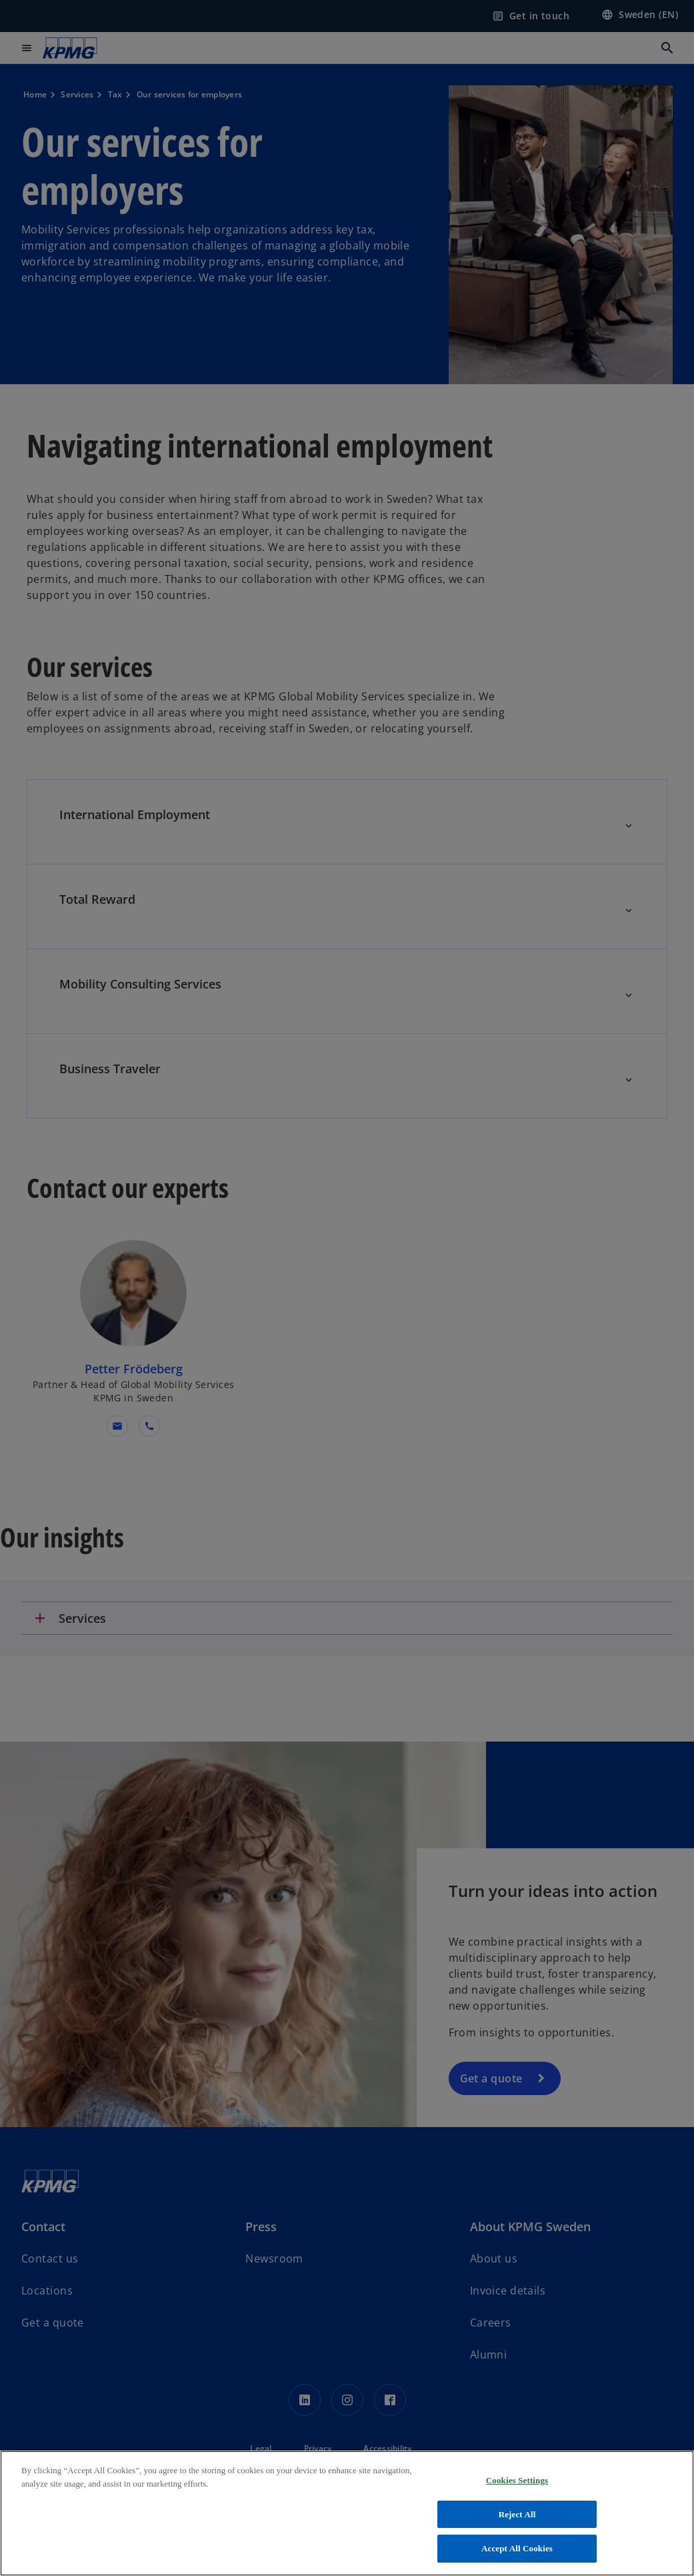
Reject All (517, 2514)
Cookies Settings (517, 2480)
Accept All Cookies (517, 2548)
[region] (347, 2513)
